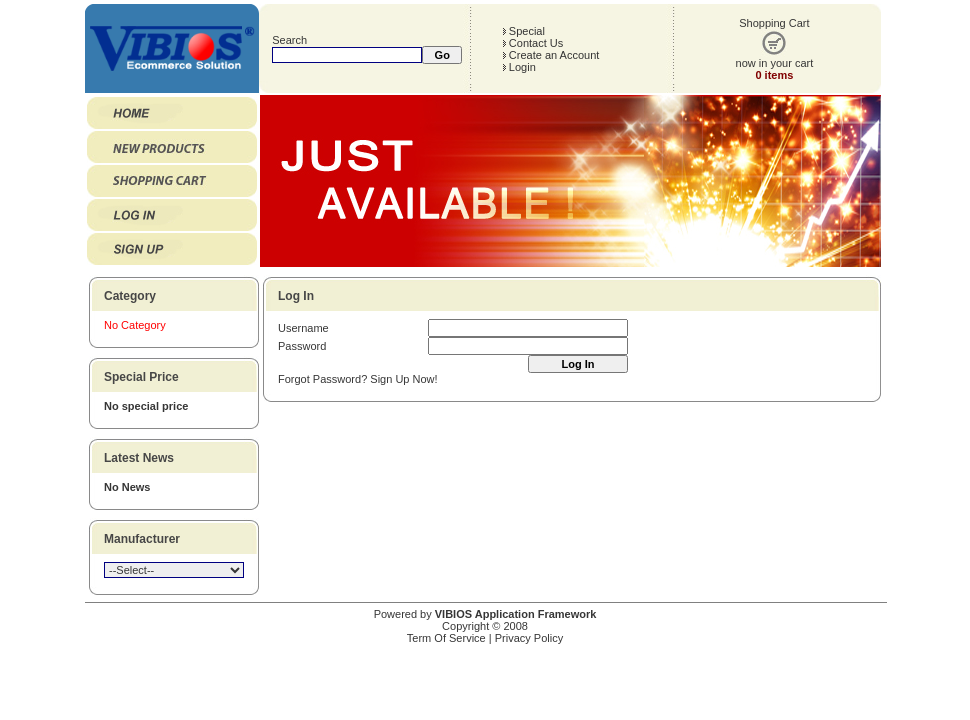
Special (523, 31)
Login (519, 67)
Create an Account (551, 55)
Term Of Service (446, 638)
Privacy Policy (529, 638)
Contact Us (532, 43)
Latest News (139, 458)
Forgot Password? (322, 379)
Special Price (141, 377)
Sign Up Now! (403, 379)
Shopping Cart (774, 23)
